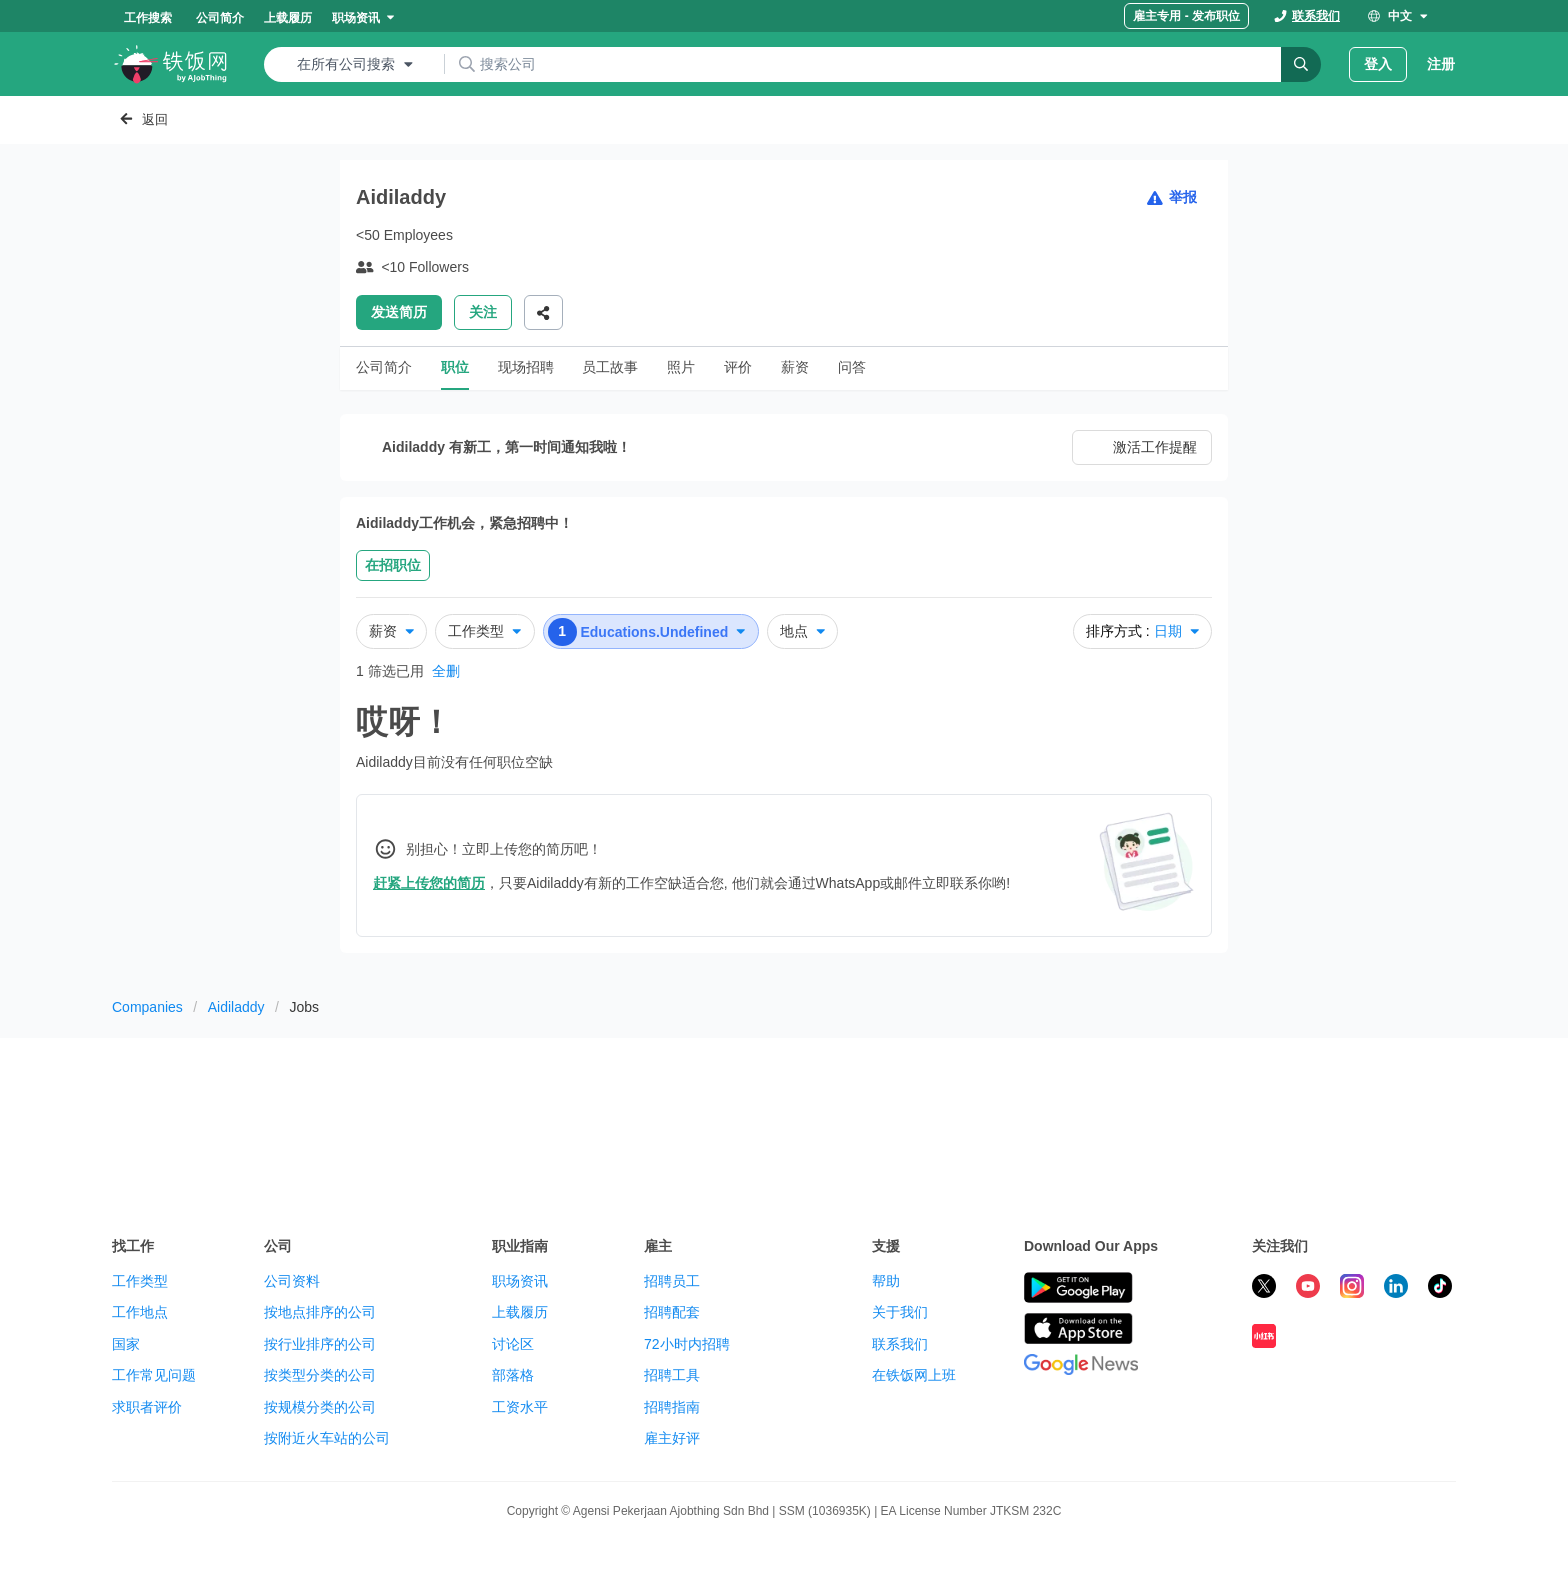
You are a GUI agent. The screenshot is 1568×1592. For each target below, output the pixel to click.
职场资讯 (520, 1281)
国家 (126, 1344)
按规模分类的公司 (320, 1407)
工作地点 (140, 1312)
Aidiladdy (236, 1007)
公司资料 (292, 1281)
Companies (147, 1007)
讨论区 (513, 1344)
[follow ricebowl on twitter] (1264, 1289)
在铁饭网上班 (914, 1375)
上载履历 (520, 1312)
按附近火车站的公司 (327, 1438)
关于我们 (900, 1312)
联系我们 (900, 1344)
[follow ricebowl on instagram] (1352, 1289)
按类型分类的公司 (320, 1375)
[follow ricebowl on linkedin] (1396, 1289)
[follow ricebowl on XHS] (1264, 1339)
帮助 (886, 1281)
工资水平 (520, 1407)
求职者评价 (147, 1407)
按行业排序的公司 (320, 1344)
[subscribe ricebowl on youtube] (1308, 1289)
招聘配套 (672, 1312)
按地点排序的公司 (320, 1312)
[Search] (1301, 64)
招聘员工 (672, 1281)
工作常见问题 (154, 1375)
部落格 (513, 1375)
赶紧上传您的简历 (429, 883)
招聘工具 (672, 1375)
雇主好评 (672, 1438)
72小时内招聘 (687, 1344)
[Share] (543, 312)
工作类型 (140, 1281)
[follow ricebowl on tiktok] (1440, 1289)
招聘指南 (672, 1407)
